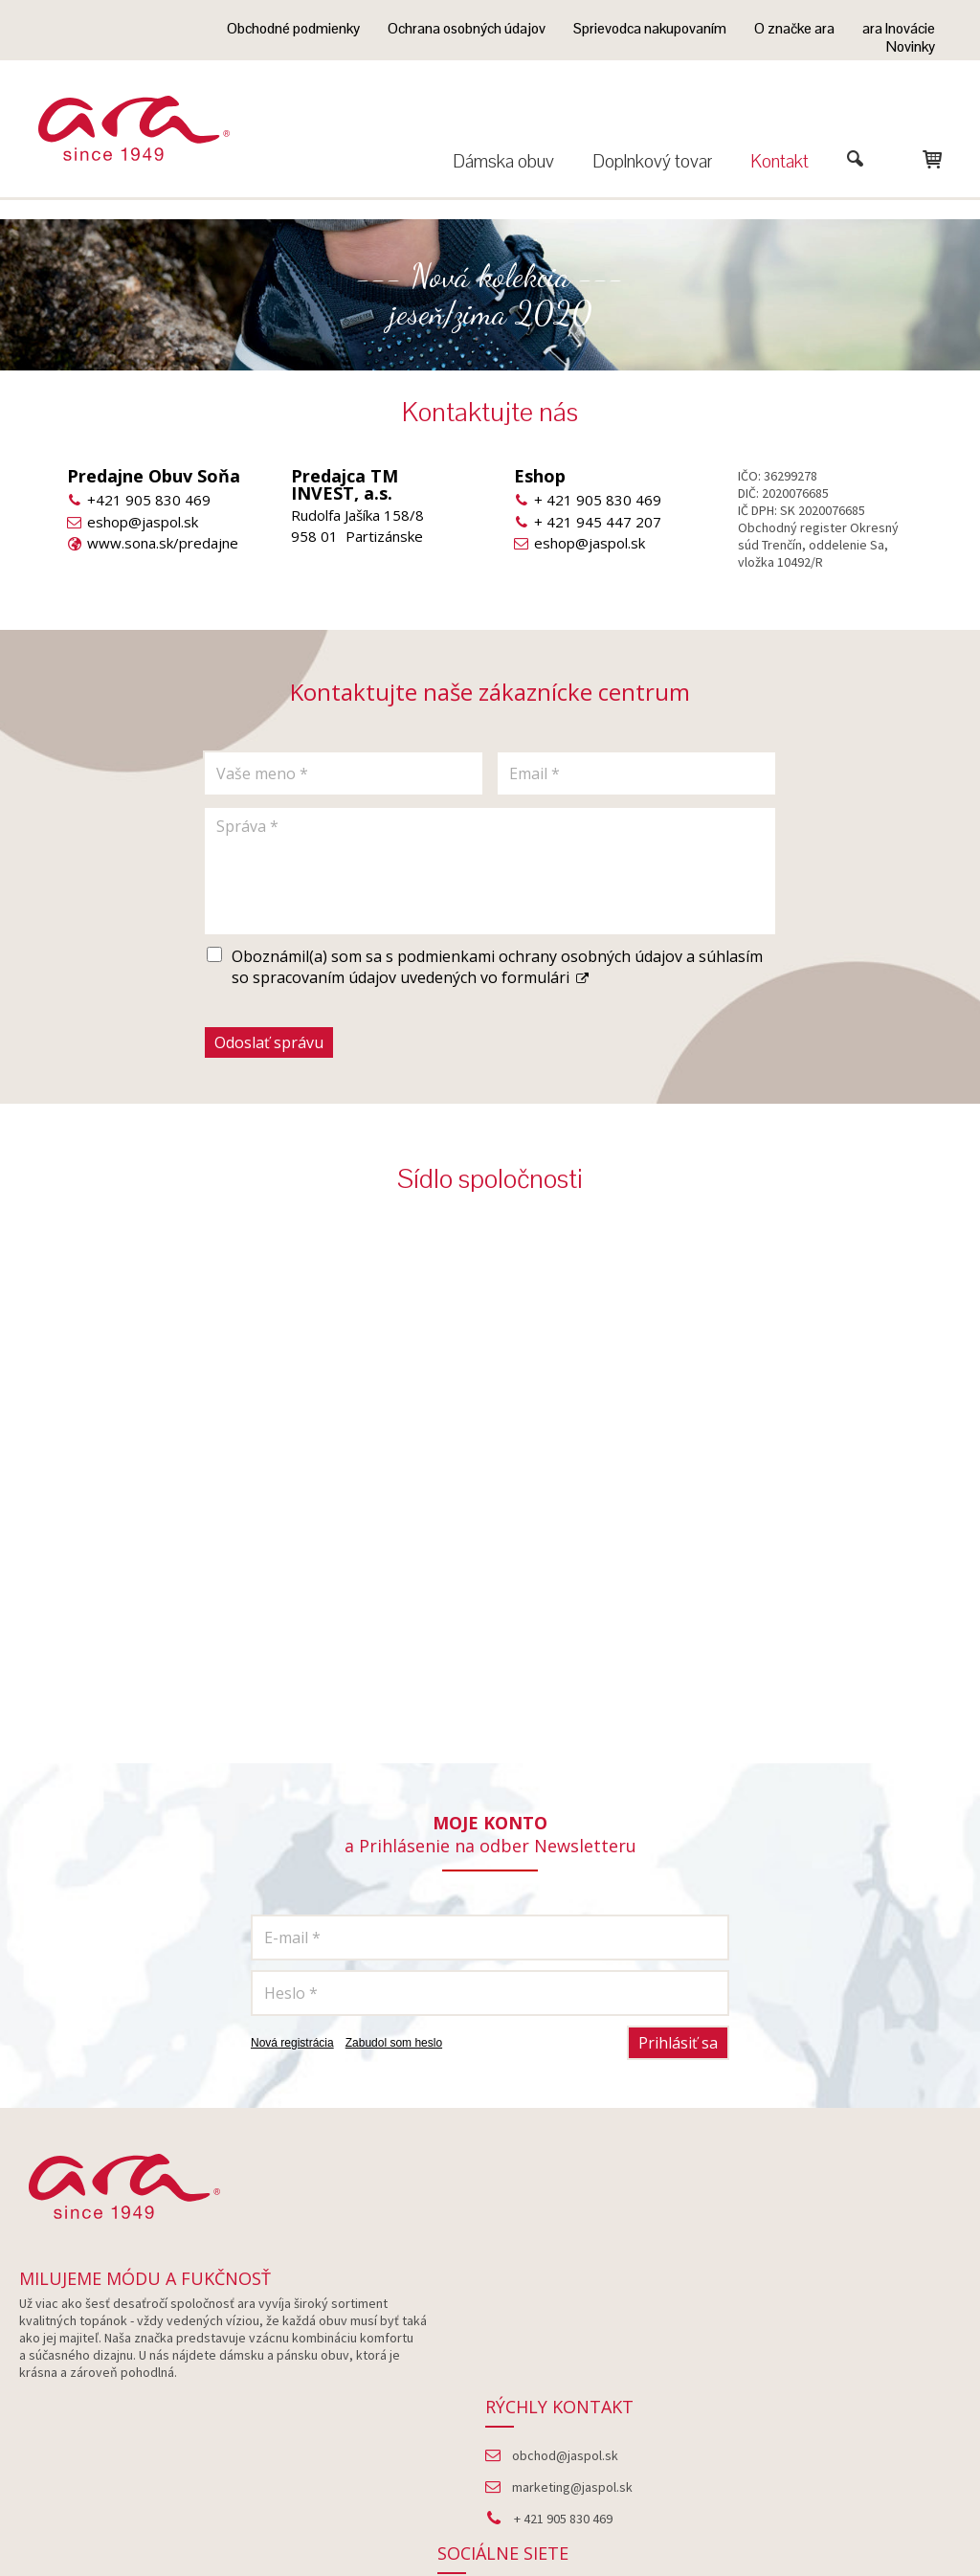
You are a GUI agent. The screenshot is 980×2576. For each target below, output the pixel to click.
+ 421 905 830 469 (597, 499)
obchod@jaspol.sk (571, 2327)
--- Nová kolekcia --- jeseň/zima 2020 (490, 295)
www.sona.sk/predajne (162, 542)
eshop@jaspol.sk (142, 521)
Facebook (829, 2327)
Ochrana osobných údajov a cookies (691, 2519)
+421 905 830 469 (149, 499)
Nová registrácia (292, 2043)
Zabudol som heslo (393, 2043)
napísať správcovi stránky (507, 2519)
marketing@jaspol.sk (578, 2358)
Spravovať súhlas (853, 2519)
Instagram (829, 2358)
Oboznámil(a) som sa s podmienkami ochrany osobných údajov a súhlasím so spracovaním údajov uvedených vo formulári (497, 967)
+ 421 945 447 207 (597, 521)
